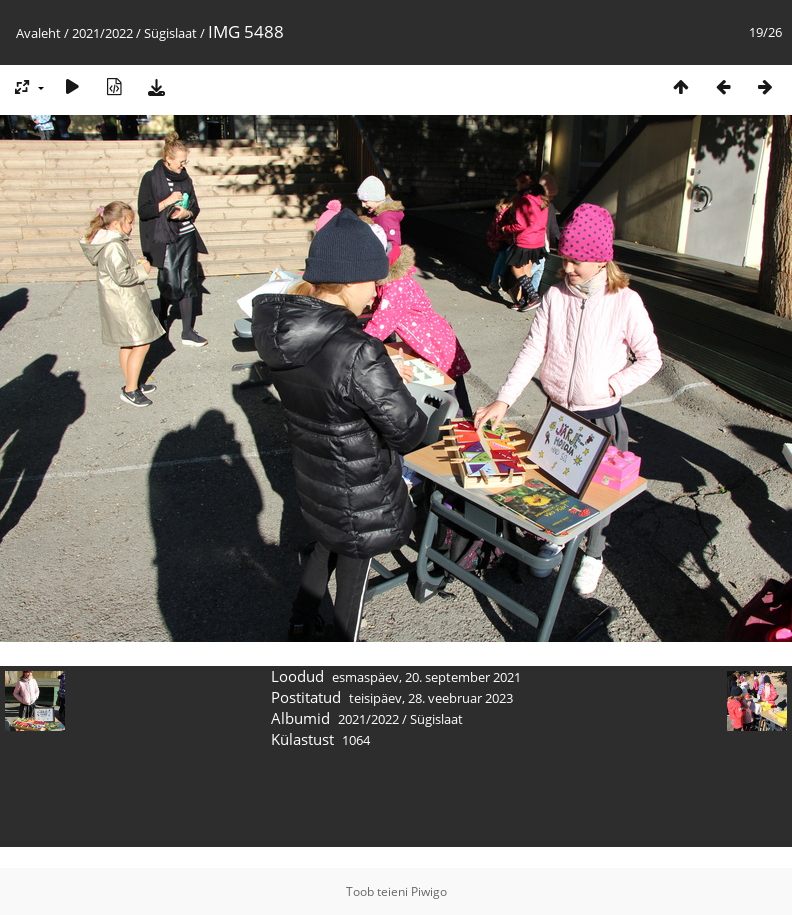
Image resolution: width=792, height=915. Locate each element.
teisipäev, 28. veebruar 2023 (431, 698)
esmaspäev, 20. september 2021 (426, 677)
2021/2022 (102, 33)
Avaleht (38, 33)
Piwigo (429, 891)
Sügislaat (170, 33)
